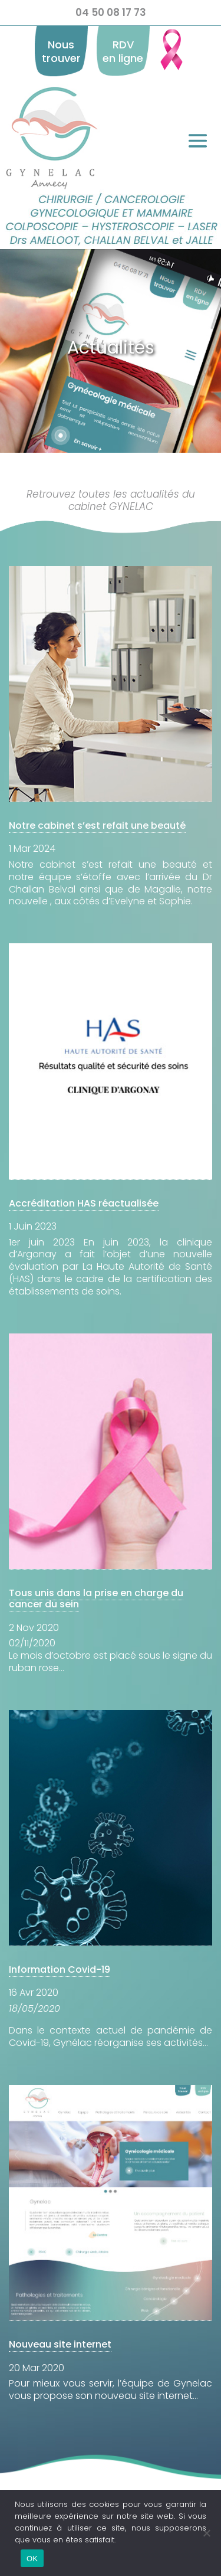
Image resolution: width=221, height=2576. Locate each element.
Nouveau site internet (60, 2344)
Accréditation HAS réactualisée (84, 1203)
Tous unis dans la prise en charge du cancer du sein (96, 1598)
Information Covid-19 (59, 1969)
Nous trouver (61, 51)
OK (32, 2558)
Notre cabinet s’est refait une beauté (97, 825)
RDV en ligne (123, 51)
